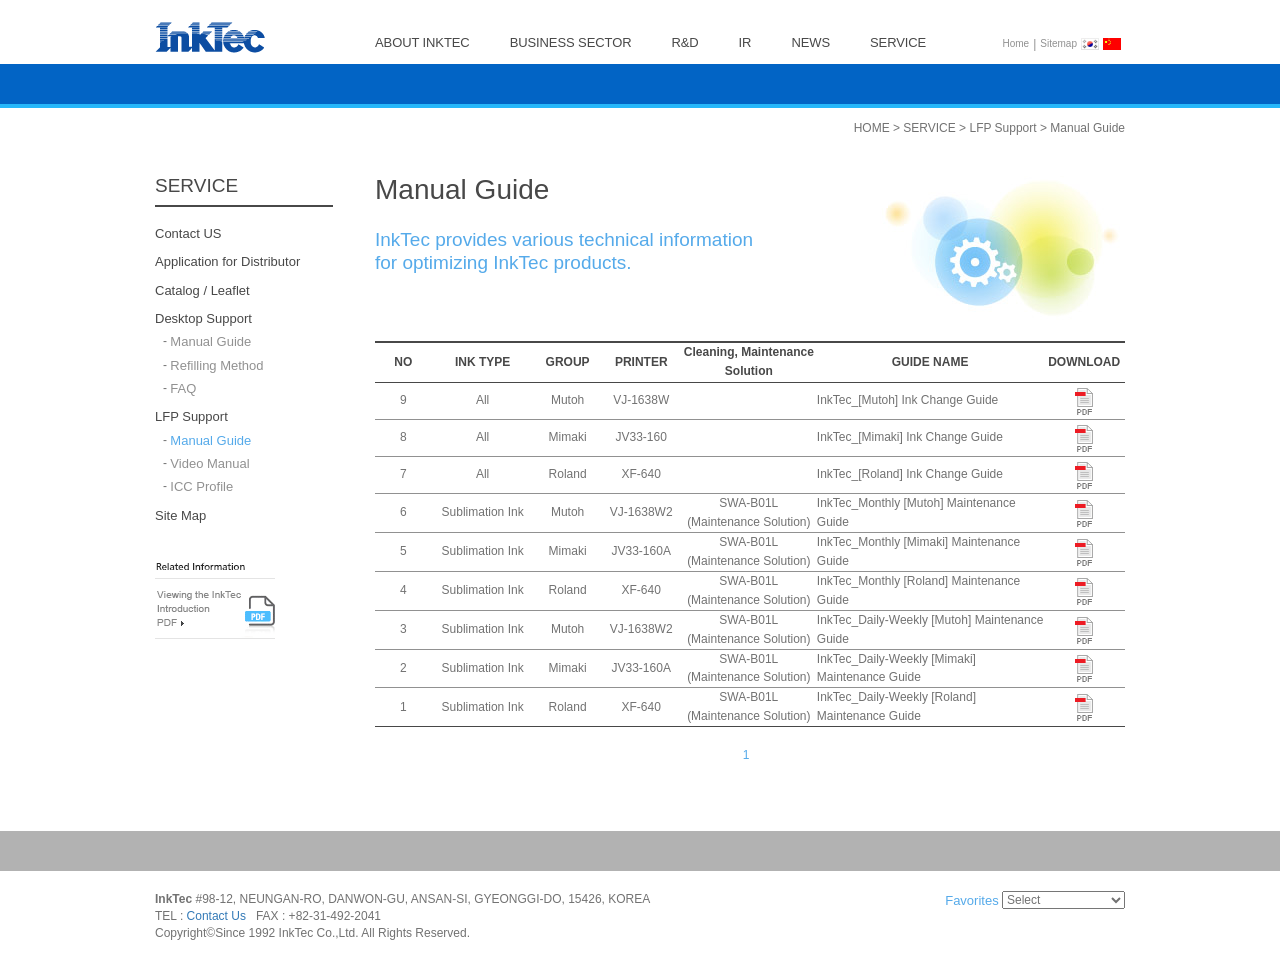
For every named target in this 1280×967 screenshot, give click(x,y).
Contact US (188, 233)
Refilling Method (216, 365)
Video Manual (209, 463)
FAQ (183, 388)
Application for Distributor (227, 262)
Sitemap (1058, 43)
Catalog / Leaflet (202, 290)
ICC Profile (201, 487)
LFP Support (191, 417)
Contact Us (216, 917)
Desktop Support (203, 318)
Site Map (180, 515)
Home (1016, 43)
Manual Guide (210, 342)
